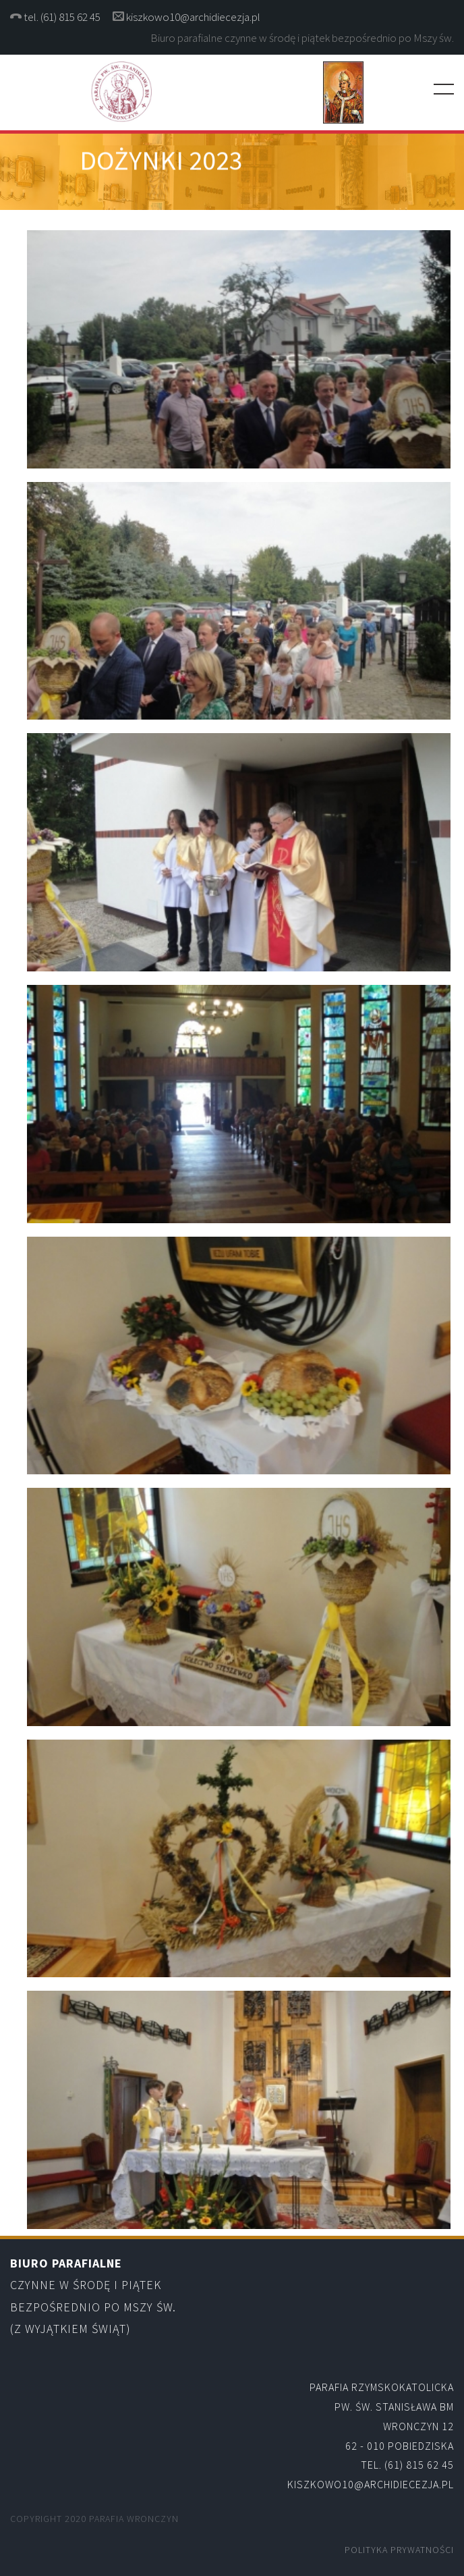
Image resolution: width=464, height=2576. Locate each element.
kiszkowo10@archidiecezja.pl (193, 16)
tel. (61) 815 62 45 (63, 16)
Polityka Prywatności (399, 2550)
